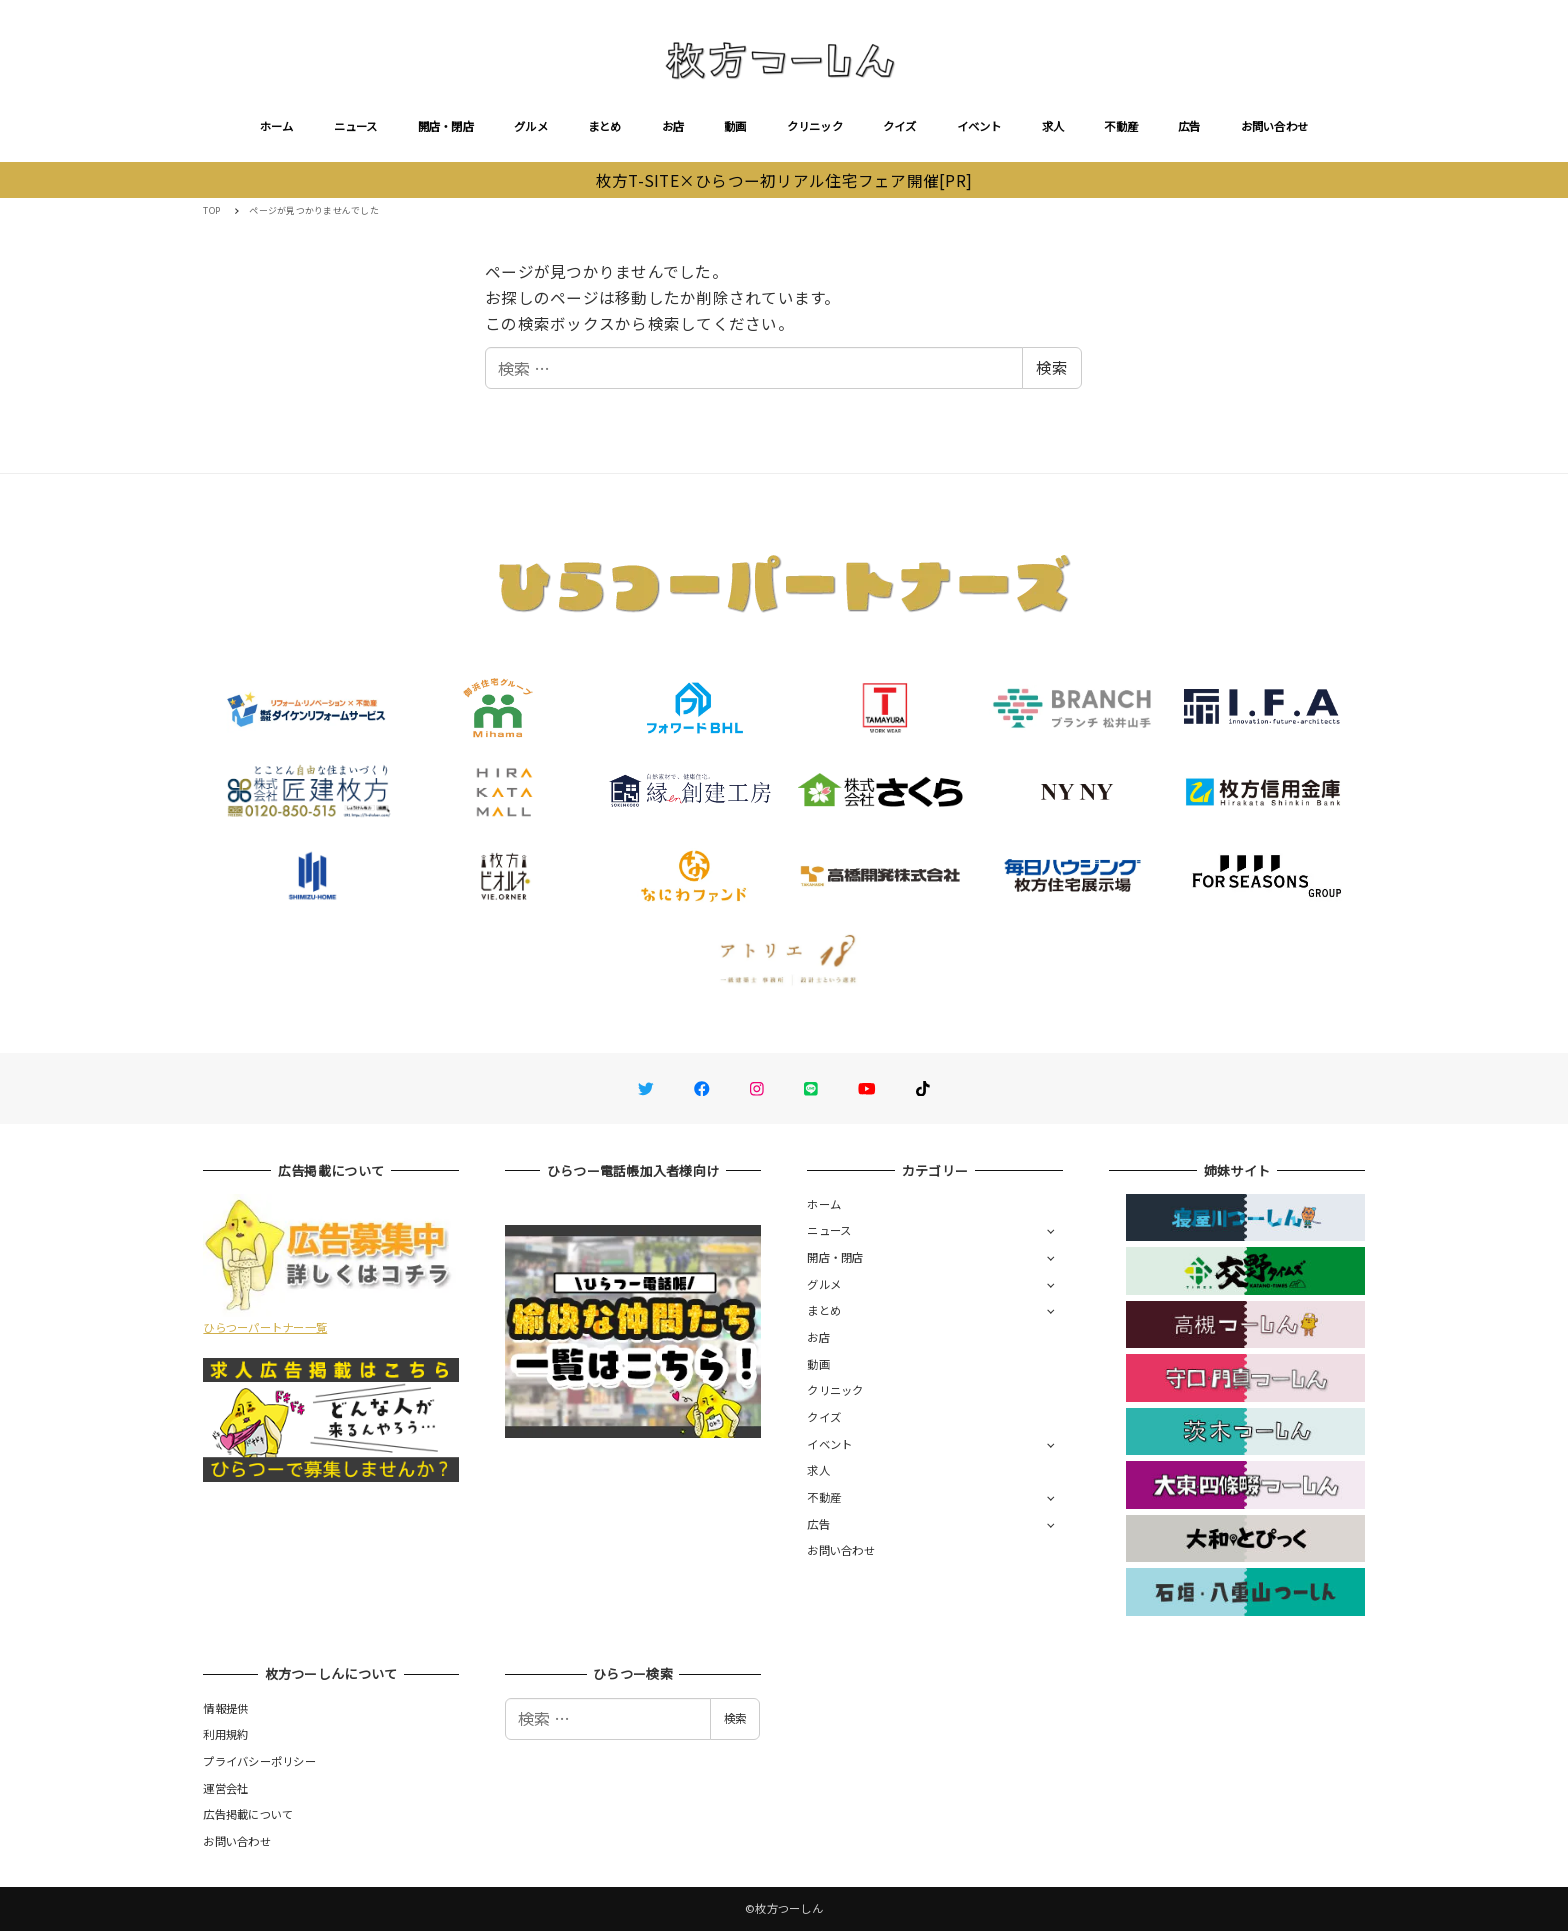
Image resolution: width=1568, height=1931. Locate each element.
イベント (979, 126)
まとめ (605, 126)
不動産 (1121, 126)
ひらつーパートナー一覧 (265, 1327)
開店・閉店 (446, 126)
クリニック (815, 126)
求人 (1053, 126)
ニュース (356, 126)
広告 (1189, 126)
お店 (673, 126)
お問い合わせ (1275, 126)
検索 (1052, 367)
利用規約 (225, 1734)
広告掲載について (248, 1814)
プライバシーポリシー (259, 1761)
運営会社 (225, 1788)
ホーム (277, 126)
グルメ (531, 126)
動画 (735, 126)
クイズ (900, 126)
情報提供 (225, 1708)
